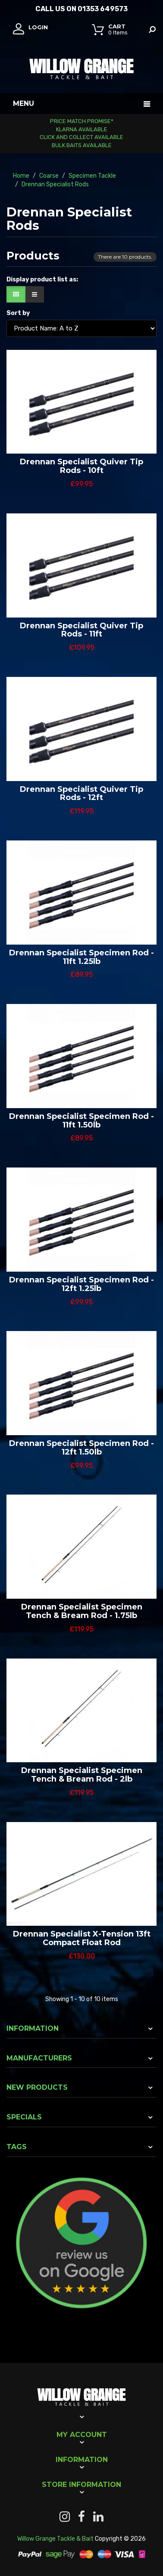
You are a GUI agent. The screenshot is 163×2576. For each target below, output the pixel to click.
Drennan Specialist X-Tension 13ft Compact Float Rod (81, 1938)
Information (32, 2028)
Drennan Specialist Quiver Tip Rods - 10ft (81, 466)
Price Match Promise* (81, 121)
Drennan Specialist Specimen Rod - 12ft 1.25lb (81, 1284)
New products (37, 2087)
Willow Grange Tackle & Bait (55, 2538)
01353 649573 (103, 9)
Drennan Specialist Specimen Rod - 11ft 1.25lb (81, 957)
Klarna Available (81, 129)
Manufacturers (39, 2058)
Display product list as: (42, 279)
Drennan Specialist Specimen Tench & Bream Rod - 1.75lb (81, 1611)
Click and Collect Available (81, 137)
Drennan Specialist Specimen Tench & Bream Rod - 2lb (81, 1775)
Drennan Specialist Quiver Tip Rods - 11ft (81, 630)
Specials (24, 2117)
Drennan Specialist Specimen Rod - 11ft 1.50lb (81, 1121)
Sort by (18, 313)
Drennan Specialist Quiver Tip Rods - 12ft (81, 794)
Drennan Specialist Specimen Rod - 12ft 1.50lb (81, 1448)
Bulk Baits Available (82, 145)
